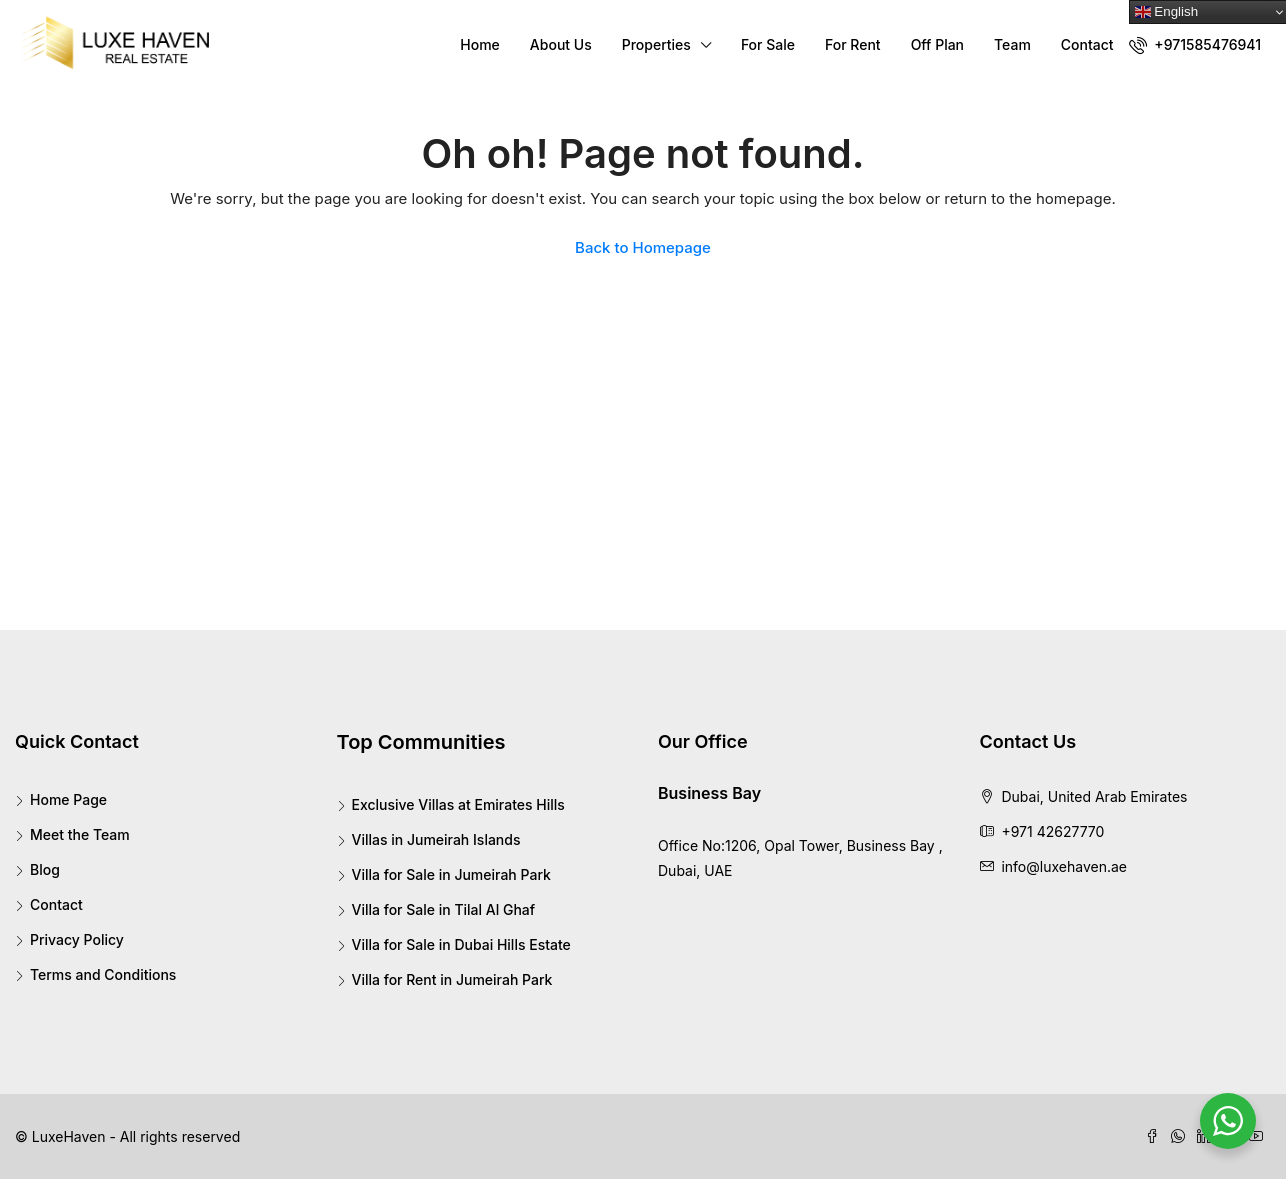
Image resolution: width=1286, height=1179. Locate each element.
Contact (1087, 44)
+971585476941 (1195, 45)
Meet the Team (80, 834)
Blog (45, 869)
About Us (561, 44)
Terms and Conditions (103, 974)
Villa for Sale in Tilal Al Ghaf (444, 909)
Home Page (68, 799)
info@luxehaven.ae (1064, 866)
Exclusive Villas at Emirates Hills (458, 804)
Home (480, 44)
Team (1012, 44)
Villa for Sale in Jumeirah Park (451, 874)
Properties (656, 44)
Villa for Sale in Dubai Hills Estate (461, 944)
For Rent (853, 44)
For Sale (768, 44)
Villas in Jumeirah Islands (436, 839)
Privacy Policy (77, 939)
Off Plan (937, 44)
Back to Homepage (643, 247)
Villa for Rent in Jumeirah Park (452, 979)
